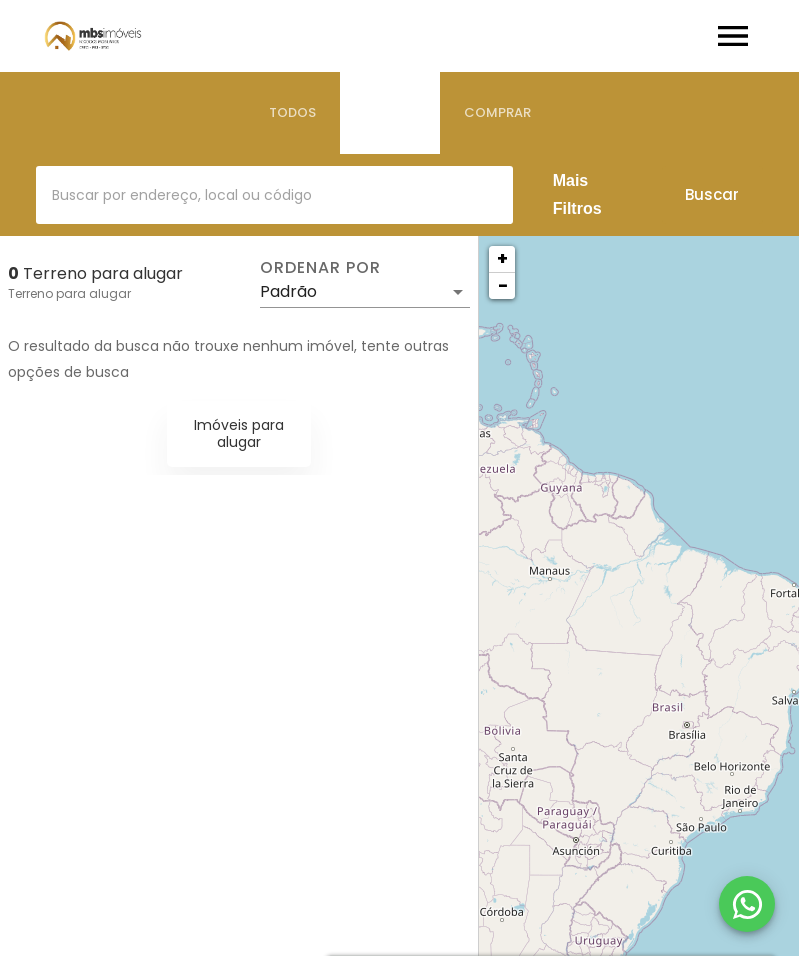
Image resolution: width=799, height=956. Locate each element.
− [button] (503, 285)
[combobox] (274, 195)
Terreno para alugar (69, 293)
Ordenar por (320, 268)
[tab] (292, 113)
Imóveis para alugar (239, 433)
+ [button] (502, 258)
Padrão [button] (288, 291)
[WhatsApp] (747, 904)
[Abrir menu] (733, 36)
